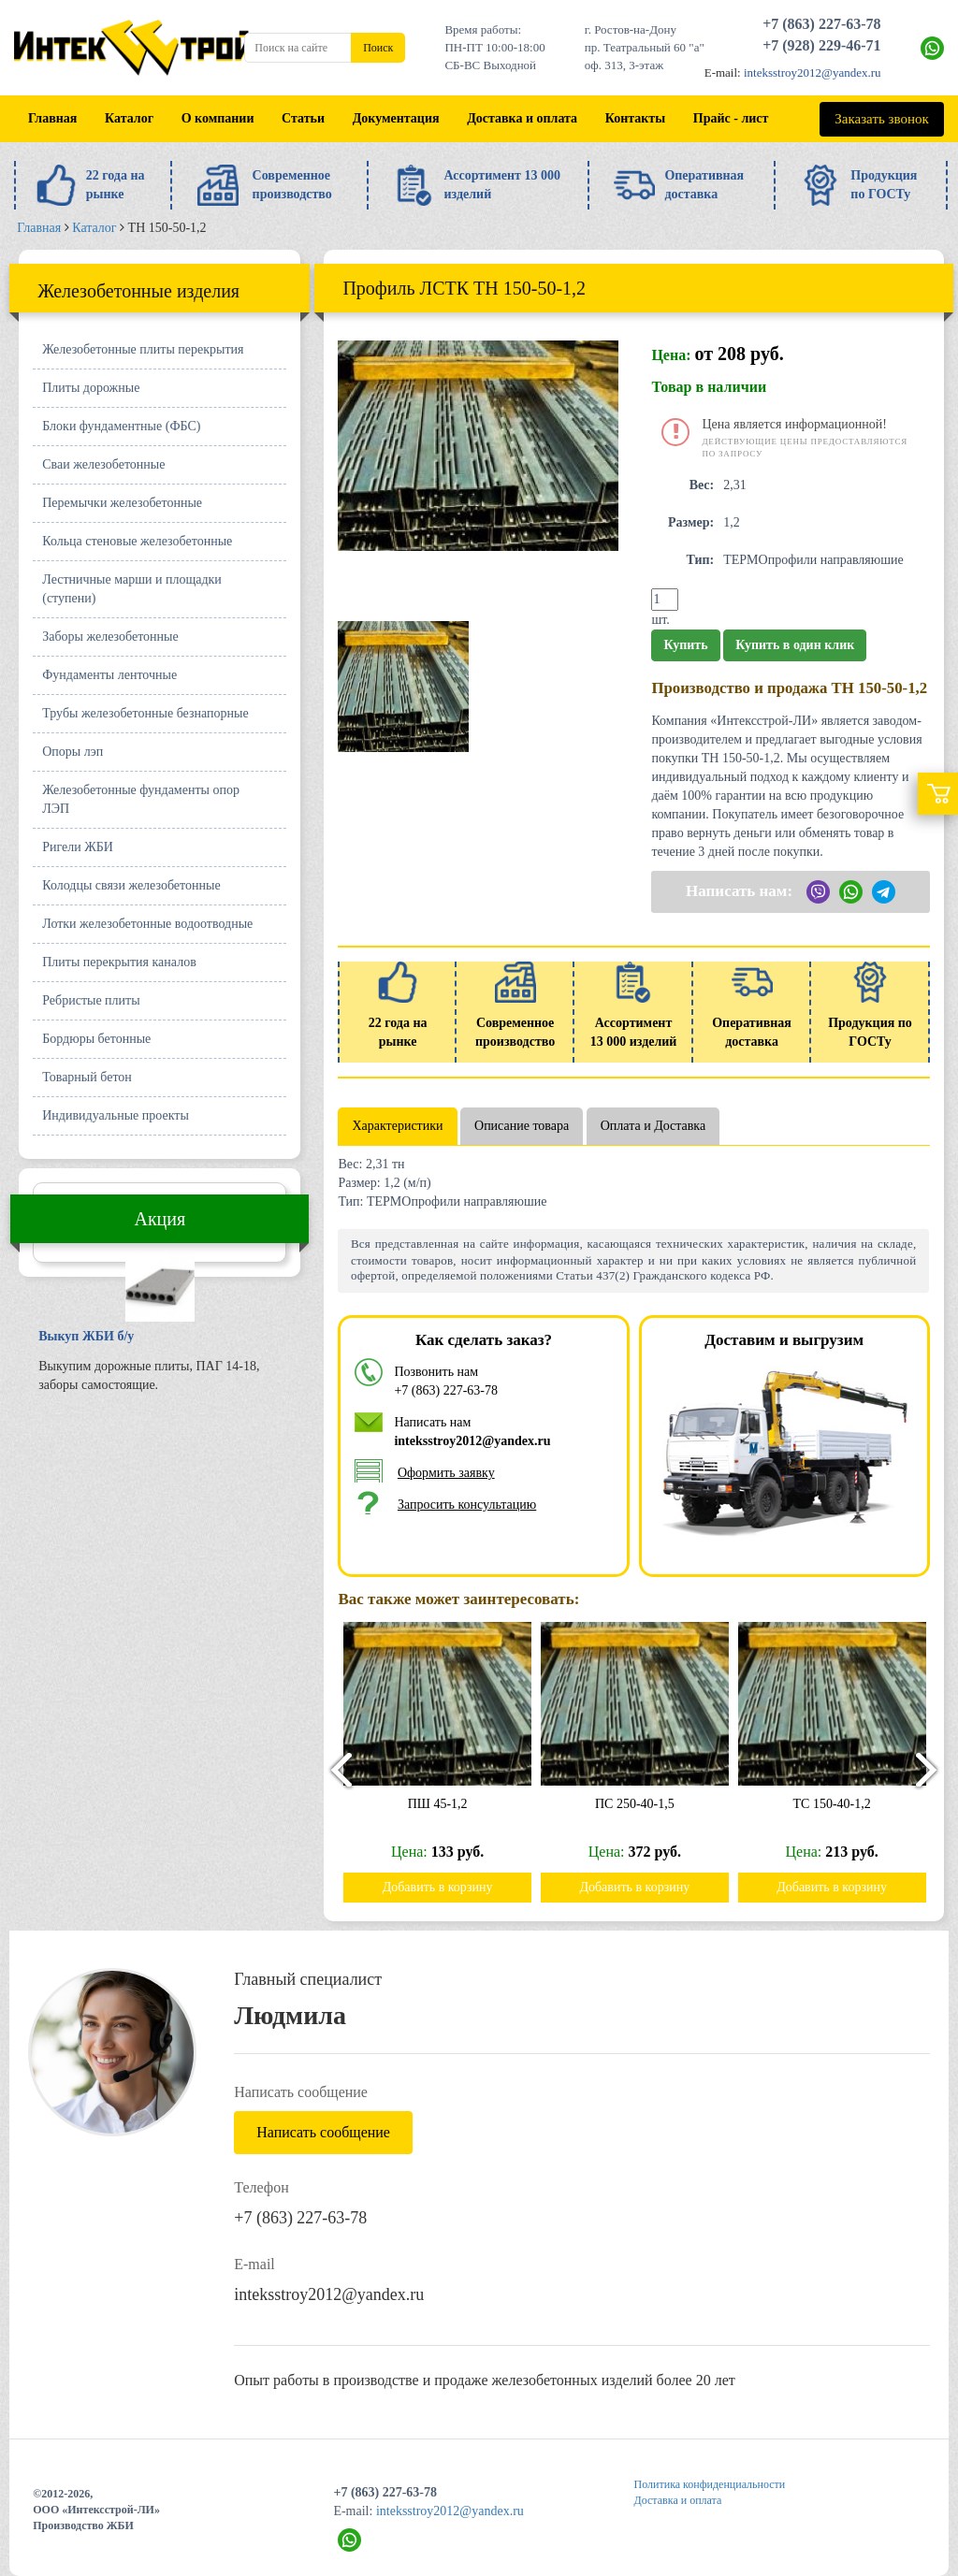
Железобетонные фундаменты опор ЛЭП (141, 799)
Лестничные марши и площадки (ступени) (132, 588)
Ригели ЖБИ (77, 847)
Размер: (691, 522)
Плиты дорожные (90, 388)
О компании (217, 118)
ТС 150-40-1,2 (839, 1804)
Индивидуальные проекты (115, 1115)
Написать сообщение (323, 2132)
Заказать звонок (881, 118)
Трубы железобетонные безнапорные (145, 713)
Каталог (129, 118)
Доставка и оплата (522, 118)
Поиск (378, 47)
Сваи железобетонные (103, 464)
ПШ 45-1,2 (445, 1804)
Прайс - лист (731, 118)
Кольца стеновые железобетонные (137, 541)
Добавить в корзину (445, 1887)
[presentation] (333, 1769)
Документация (396, 118)
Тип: (700, 560)
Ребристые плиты (90, 1000)
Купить (685, 645)
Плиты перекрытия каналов (119, 962)
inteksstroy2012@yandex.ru (812, 72)
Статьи (303, 118)
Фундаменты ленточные (109, 675)
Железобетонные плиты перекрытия (142, 349)
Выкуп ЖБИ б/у (86, 1336)
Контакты (635, 118)
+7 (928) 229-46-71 (821, 45)
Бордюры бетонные (96, 1039)
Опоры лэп (72, 752)
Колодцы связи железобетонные (131, 885)
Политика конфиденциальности (710, 2484)
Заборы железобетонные (110, 637)
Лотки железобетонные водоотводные (147, 924)
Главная (52, 118)
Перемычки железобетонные (122, 503)
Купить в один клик (794, 645)
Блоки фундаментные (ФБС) (121, 426)
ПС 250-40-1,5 (642, 1804)
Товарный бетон (87, 1077)
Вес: (702, 485)
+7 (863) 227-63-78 (821, 24)
